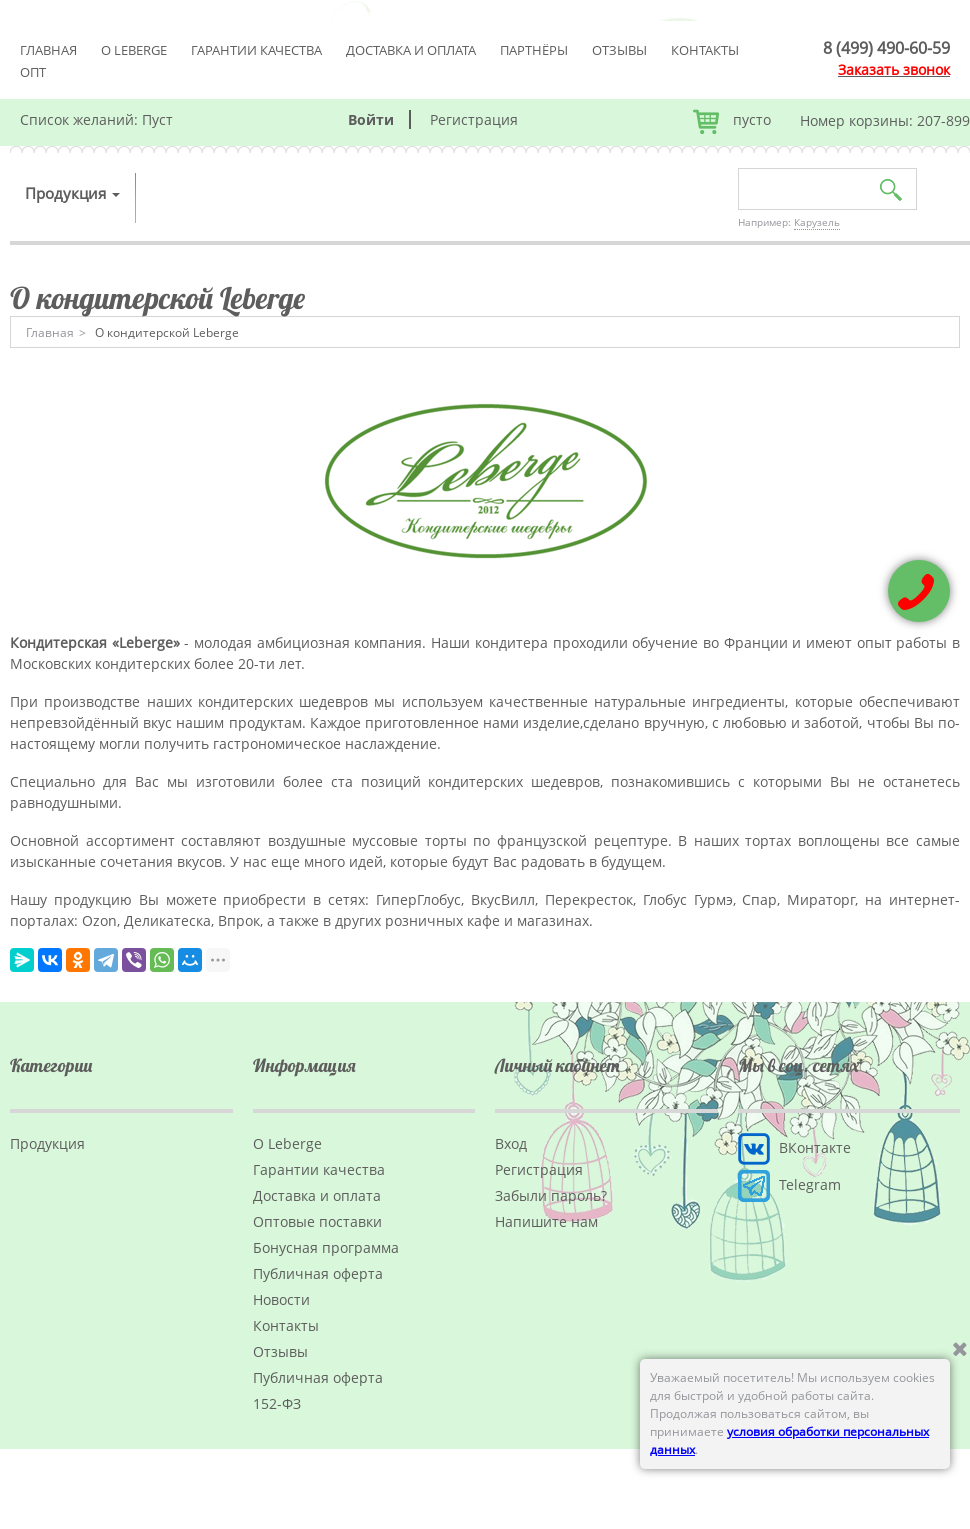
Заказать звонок (894, 69)
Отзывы (619, 50)
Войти (371, 119)
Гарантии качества (256, 50)
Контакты (705, 50)
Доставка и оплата (411, 50)
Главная (48, 50)
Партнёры (534, 50)
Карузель (817, 222)
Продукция (72, 193)
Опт (33, 72)
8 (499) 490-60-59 (886, 48)
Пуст (157, 119)
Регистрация (474, 119)
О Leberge (134, 50)
